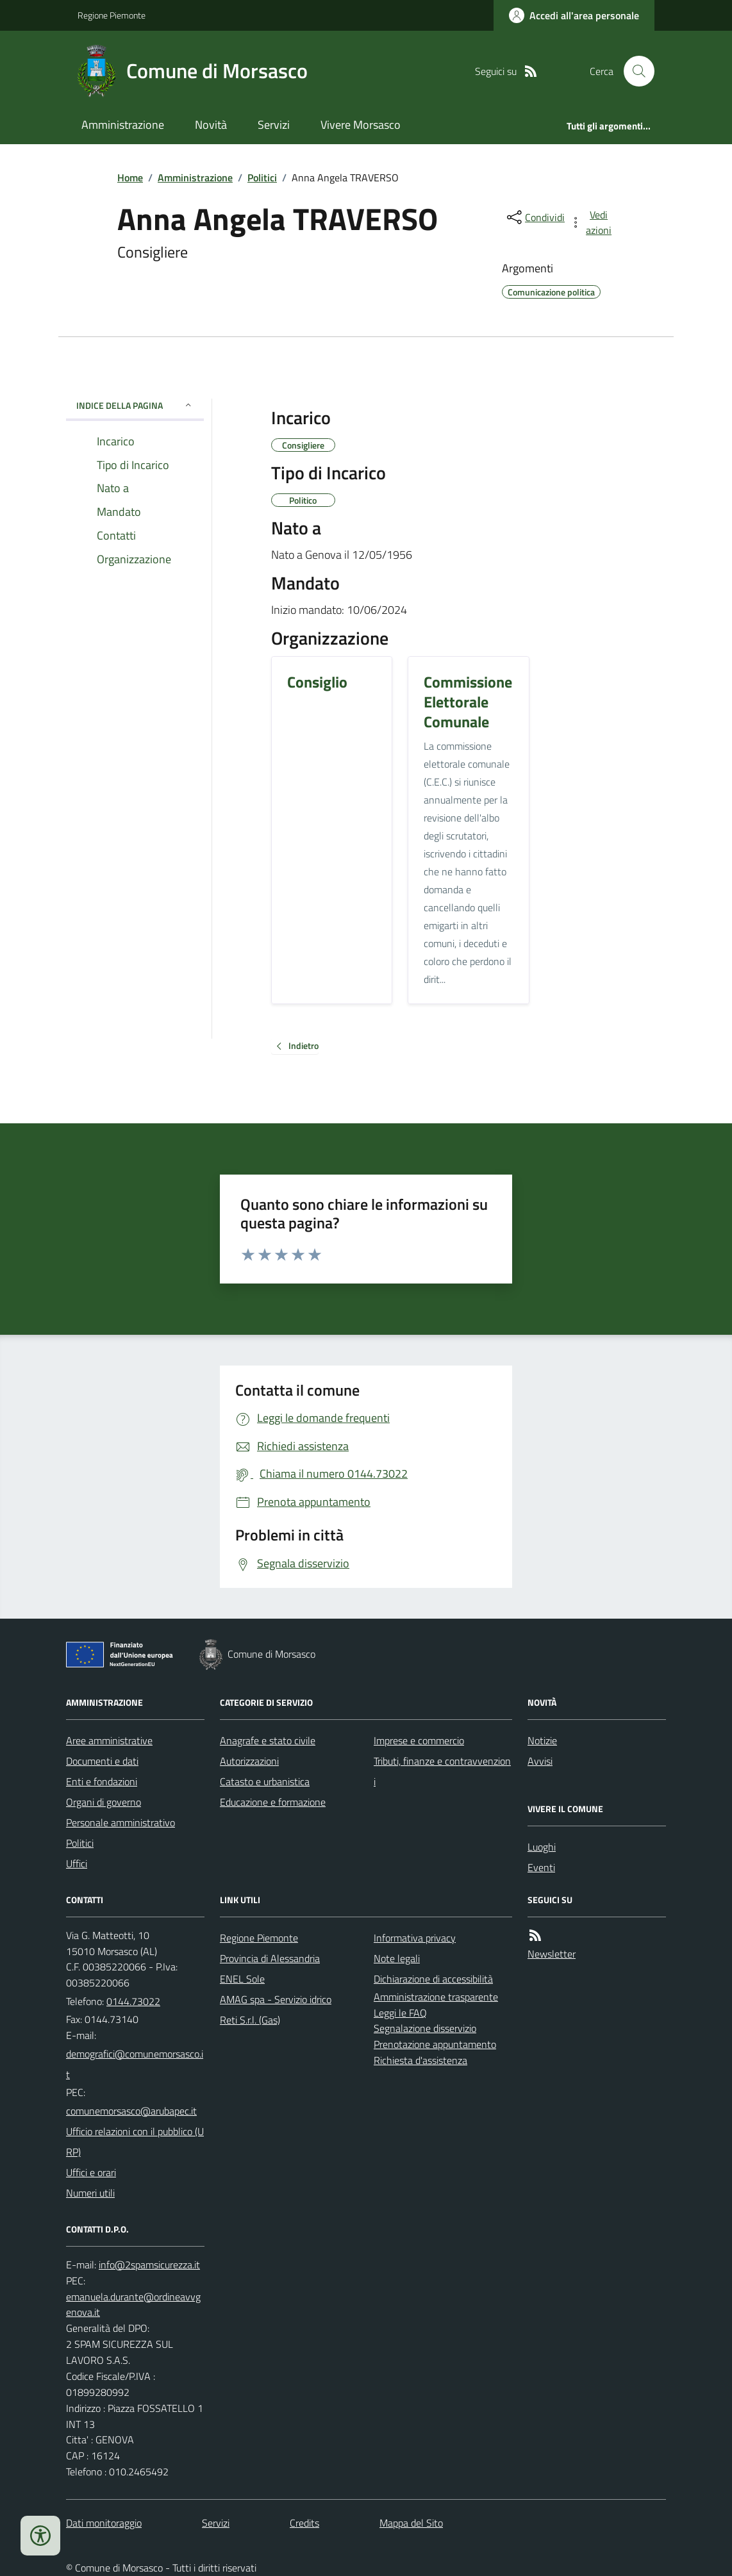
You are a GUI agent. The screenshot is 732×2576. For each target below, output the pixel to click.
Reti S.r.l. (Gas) (250, 2019)
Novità (211, 124)
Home (130, 177)
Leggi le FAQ (400, 2012)
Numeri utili (90, 2192)
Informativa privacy (415, 1937)
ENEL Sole (242, 1978)
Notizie (542, 1740)
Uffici (76, 1863)
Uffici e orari (91, 2172)
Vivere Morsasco (360, 124)
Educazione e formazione (273, 1802)
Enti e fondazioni (101, 1781)
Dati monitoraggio (104, 2523)
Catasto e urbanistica (265, 1781)
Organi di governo (103, 1802)
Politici (262, 177)
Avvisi (540, 1761)
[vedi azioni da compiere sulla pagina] (591, 222)
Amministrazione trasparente (436, 1996)
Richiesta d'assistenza (420, 2060)
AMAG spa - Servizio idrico (275, 1999)
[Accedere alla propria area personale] (574, 15)
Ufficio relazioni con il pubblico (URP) (135, 2141)
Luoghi (542, 1846)
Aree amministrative (109, 1740)
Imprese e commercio (419, 1740)
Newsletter (552, 1953)
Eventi (541, 1867)
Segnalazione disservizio (425, 2028)
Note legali (397, 1958)
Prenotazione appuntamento (435, 2044)
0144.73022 (133, 2001)
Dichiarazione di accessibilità (433, 1978)
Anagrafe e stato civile (267, 1740)
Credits (304, 2523)
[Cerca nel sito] (633, 71)
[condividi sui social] (534, 217)
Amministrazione (122, 124)
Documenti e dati (102, 1761)
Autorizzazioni (249, 1761)
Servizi (274, 124)
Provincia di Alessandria (270, 1958)
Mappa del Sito (411, 2523)
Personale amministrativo (120, 1822)
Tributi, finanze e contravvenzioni (442, 1771)
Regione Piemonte (112, 15)
